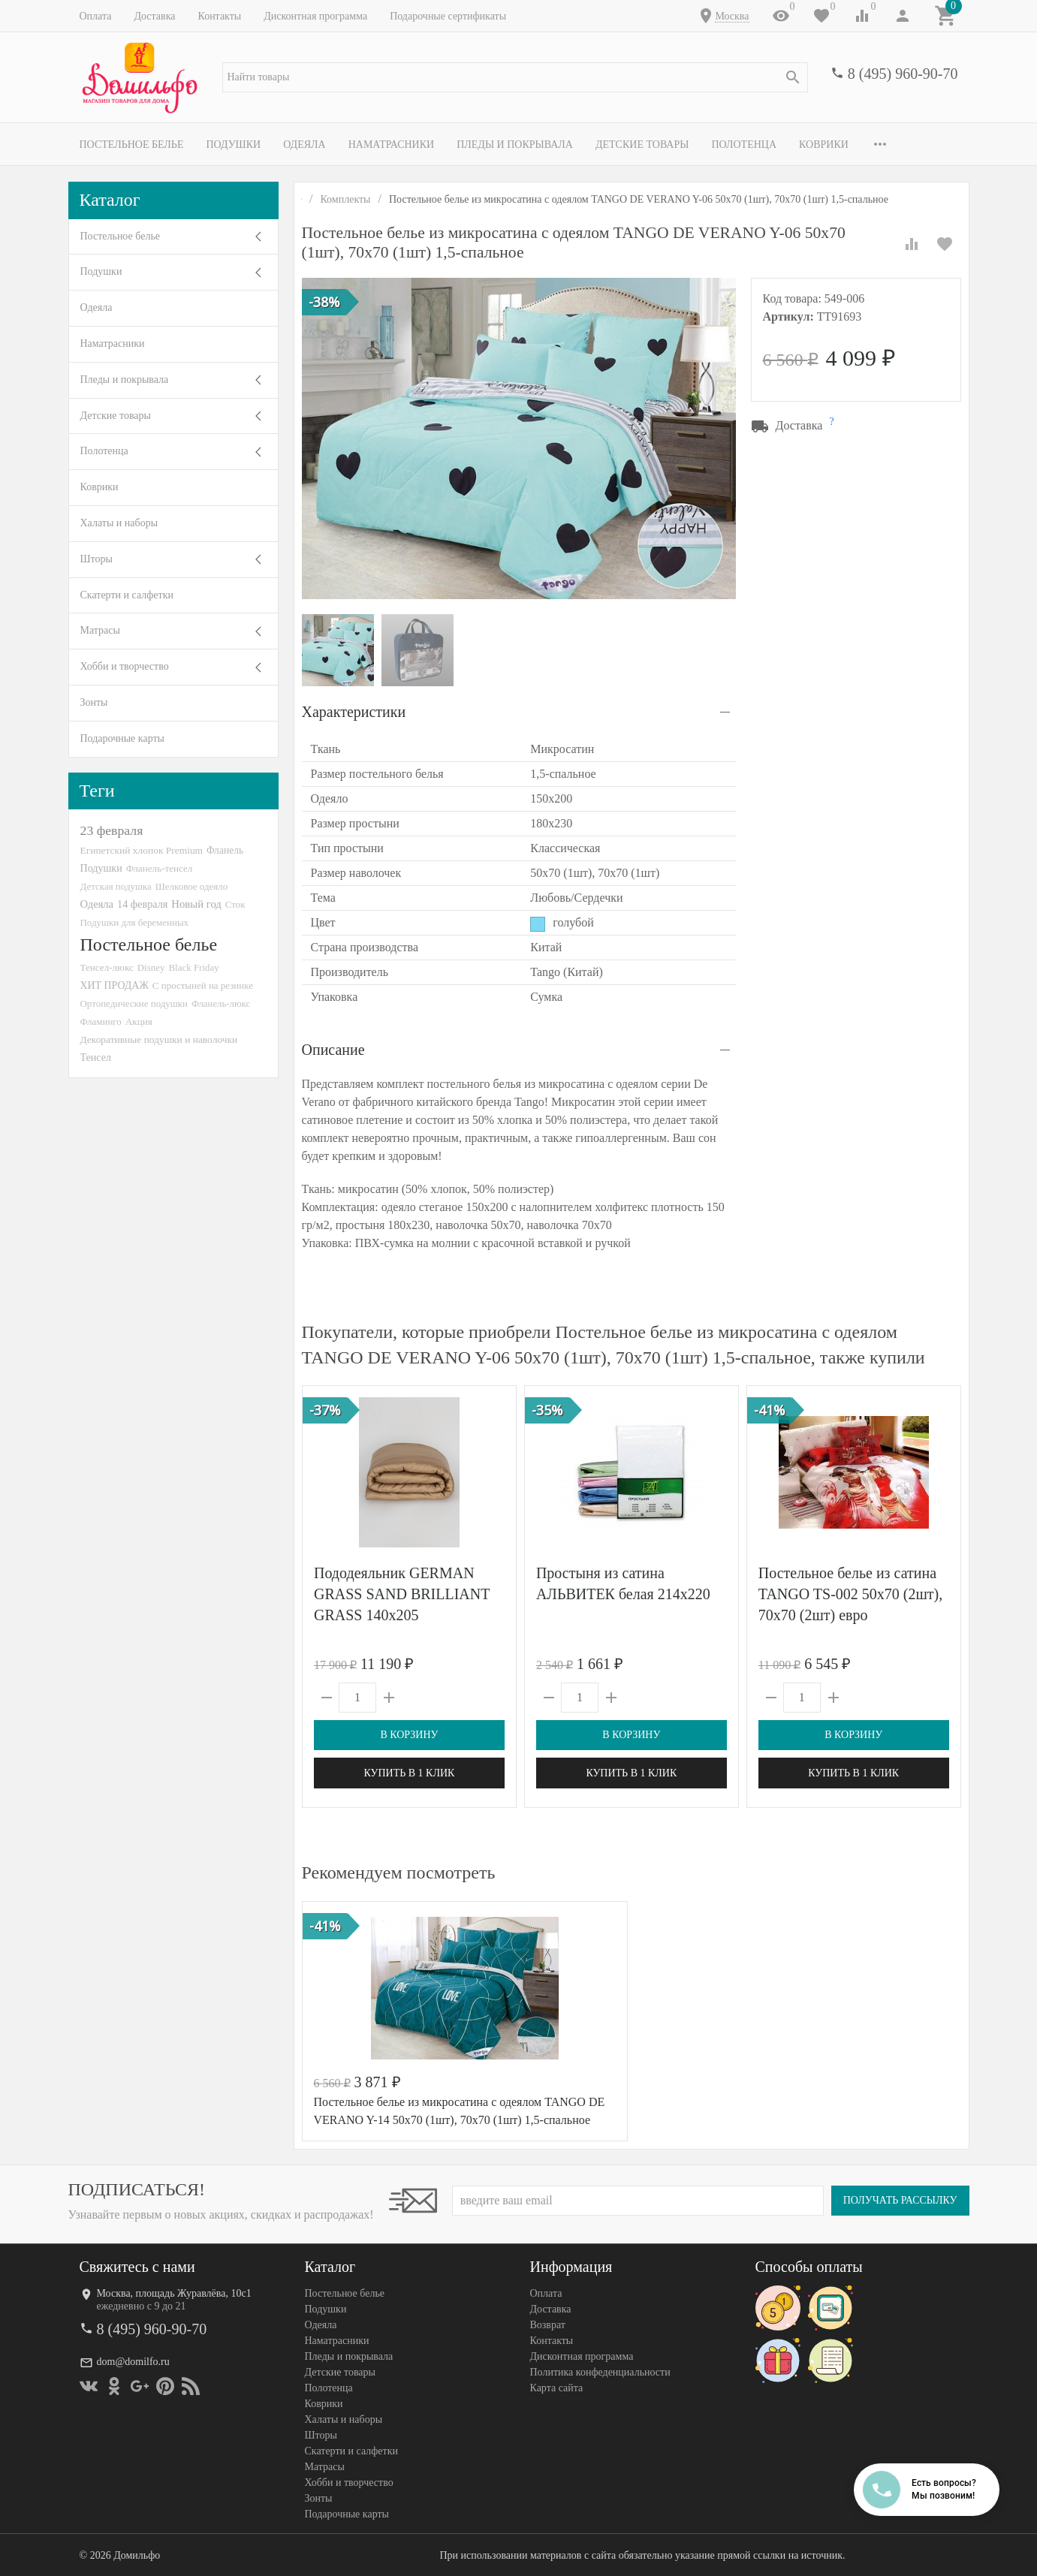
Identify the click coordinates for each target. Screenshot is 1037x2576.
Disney (151, 967)
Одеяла (304, 144)
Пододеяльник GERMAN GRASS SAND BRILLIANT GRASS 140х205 (402, 1594)
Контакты (219, 16)
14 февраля (142, 904)
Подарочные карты (122, 738)
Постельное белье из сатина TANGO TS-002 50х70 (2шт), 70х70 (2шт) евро (850, 1594)
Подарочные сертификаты (448, 16)
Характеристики (354, 712)
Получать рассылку (900, 2200)
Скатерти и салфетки (126, 595)
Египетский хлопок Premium (141, 850)
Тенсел (96, 1057)
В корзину (409, 1734)
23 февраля (111, 830)
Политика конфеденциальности (600, 2372)
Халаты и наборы (119, 523)
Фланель (224, 850)
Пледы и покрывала (515, 144)
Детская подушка (116, 886)
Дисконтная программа (315, 16)
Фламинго (101, 1021)
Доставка (154, 16)
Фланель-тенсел (159, 868)
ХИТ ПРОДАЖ (114, 985)
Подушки (233, 144)
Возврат (547, 2324)
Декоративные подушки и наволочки (159, 1039)
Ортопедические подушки (134, 1003)
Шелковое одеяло (191, 886)
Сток (235, 904)
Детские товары (642, 144)
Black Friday (193, 967)
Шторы (96, 559)
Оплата (96, 16)
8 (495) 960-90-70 (903, 73)
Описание (333, 1049)
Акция (138, 1021)
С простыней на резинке (202, 985)
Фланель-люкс (220, 1004)
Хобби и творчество (124, 666)
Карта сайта (556, 2388)
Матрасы (100, 630)
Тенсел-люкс (107, 967)
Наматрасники (391, 144)
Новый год (196, 904)
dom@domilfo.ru (133, 2361)
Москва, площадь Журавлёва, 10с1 (174, 2293)
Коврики (824, 144)
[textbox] (515, 77)
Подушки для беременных (134, 922)
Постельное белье (132, 144)
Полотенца (743, 144)
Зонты (94, 702)
